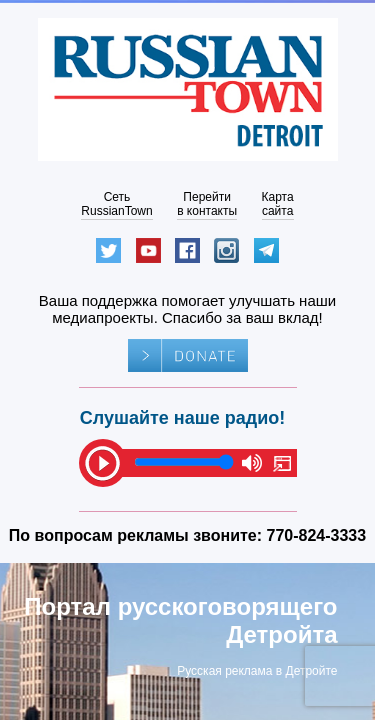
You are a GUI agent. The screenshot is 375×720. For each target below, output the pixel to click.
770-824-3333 (317, 535)
